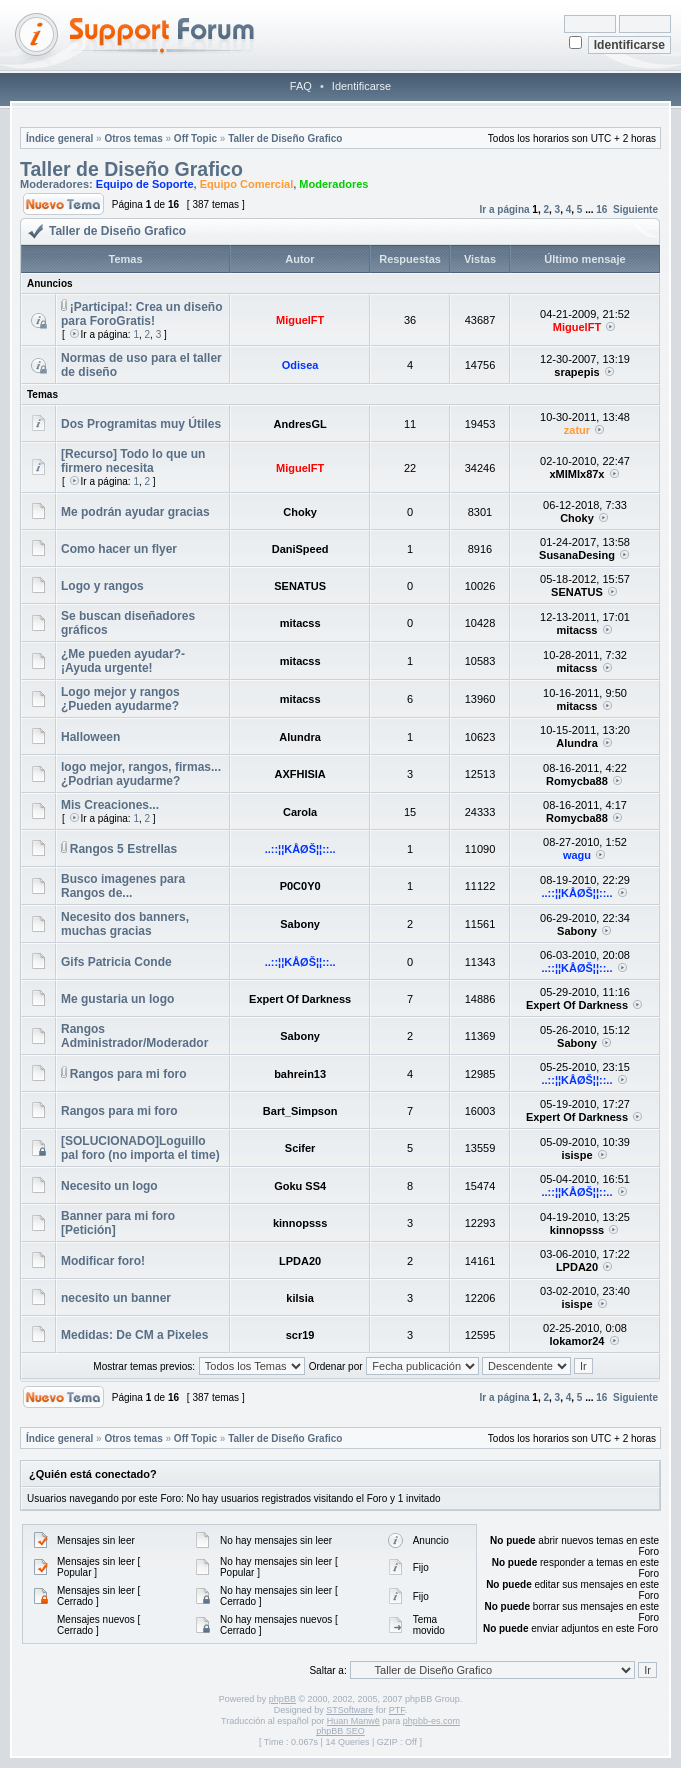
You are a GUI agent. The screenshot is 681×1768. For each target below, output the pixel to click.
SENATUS (300, 586)
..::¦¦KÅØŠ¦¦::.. (300, 849)
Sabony (300, 924)
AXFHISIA (299, 774)
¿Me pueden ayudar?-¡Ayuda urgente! (123, 661)
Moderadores (333, 184)
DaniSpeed (300, 549)
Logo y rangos (102, 586)
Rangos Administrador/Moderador (134, 1036)
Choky (300, 512)
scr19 (300, 1335)
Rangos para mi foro (128, 1074)
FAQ (301, 86)
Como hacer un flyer (119, 549)
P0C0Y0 (300, 886)
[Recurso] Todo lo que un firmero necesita (133, 461)
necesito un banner (116, 1298)
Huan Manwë (353, 1721)
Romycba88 (577, 781)
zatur (577, 430)
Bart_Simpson (300, 1111)
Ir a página (505, 209)
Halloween (90, 737)
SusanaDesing (577, 555)
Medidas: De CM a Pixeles (134, 1335)
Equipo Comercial (247, 184)
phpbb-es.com (431, 1721)
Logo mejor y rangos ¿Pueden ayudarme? (120, 699)
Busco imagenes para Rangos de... (123, 886)
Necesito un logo (109, 1186)
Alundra (300, 737)
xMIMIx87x (576, 474)
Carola (300, 812)
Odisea (300, 365)
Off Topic (195, 138)
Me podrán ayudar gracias (135, 512)
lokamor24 (576, 1341)
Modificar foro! (103, 1261)
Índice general (59, 138)
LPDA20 (300, 1261)
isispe (576, 1155)
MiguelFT (300, 320)
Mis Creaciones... (110, 805)
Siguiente (635, 209)
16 (601, 209)
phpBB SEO (340, 1731)
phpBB (282, 1699)
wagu (577, 855)
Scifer (300, 1148)
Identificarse (361, 86)
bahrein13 (300, 1074)
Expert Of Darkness (300, 999)
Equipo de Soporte (145, 184)
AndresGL (300, 424)
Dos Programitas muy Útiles (141, 424)
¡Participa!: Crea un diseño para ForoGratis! (141, 314)
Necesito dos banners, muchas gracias (125, 924)
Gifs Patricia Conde (116, 962)
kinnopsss (300, 1223)
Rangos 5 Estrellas (123, 849)
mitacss (300, 623)
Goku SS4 (300, 1186)
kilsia (300, 1298)
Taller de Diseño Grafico (285, 138)
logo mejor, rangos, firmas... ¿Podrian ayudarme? (141, 774)
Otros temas (133, 138)
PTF (397, 1710)
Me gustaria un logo (117, 999)
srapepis (576, 372)
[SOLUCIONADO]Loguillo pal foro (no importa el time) (140, 1148)
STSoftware (349, 1710)
